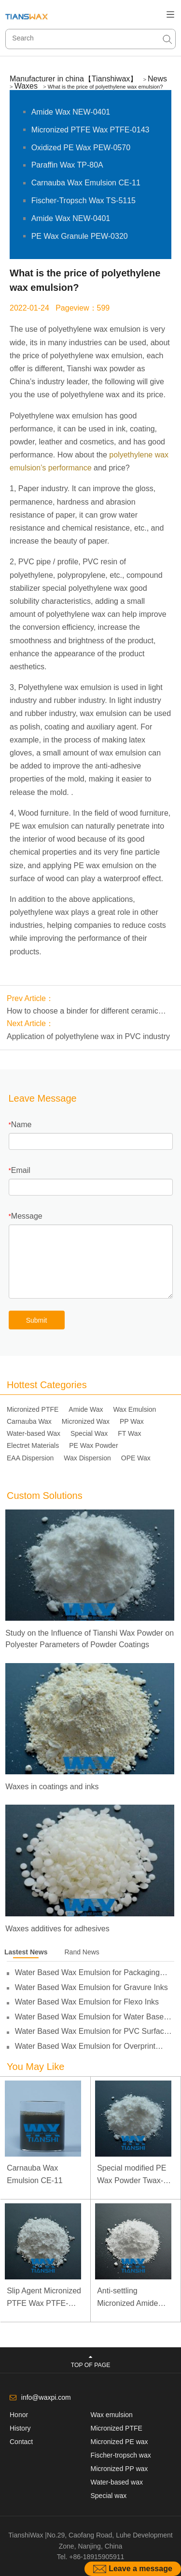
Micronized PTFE (32, 1409)
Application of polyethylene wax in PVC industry (88, 1036)
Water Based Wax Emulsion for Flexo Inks (87, 2002)
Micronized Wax (86, 1421)
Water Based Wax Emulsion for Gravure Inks (91, 1987)
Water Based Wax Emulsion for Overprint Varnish (85, 2046)
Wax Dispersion (87, 1458)
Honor (19, 2415)
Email (20, 1170)
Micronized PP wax (119, 2468)
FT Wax (129, 1433)
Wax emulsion (112, 2415)
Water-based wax (117, 2482)
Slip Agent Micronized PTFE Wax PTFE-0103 (44, 2298)
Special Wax (89, 1433)
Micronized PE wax (119, 2442)
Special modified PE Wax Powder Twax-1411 (131, 2175)
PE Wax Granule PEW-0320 (79, 236)
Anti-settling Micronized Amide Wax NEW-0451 (127, 2298)
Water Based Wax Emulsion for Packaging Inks (87, 1972)
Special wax (109, 2495)
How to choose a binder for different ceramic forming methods (82, 1012)
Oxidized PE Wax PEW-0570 (80, 147)
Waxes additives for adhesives (57, 1929)
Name (21, 1124)
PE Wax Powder (93, 1445)
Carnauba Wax (29, 1421)
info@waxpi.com (46, 2397)
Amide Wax (86, 1409)
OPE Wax (136, 1458)
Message (26, 1216)
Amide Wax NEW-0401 (71, 112)
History (20, 2428)
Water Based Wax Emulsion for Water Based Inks (91, 2017)
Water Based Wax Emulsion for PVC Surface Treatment (91, 2031)
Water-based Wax (33, 1433)
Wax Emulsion (134, 1409)
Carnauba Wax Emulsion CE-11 (85, 183)
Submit (36, 1320)
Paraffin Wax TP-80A (67, 165)
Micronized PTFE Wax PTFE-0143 (90, 130)
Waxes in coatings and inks (51, 1786)
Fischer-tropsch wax (121, 2455)
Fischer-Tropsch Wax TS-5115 (83, 200)
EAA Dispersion (30, 1458)
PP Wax (132, 1421)
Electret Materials (33, 1445)
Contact (21, 2442)
